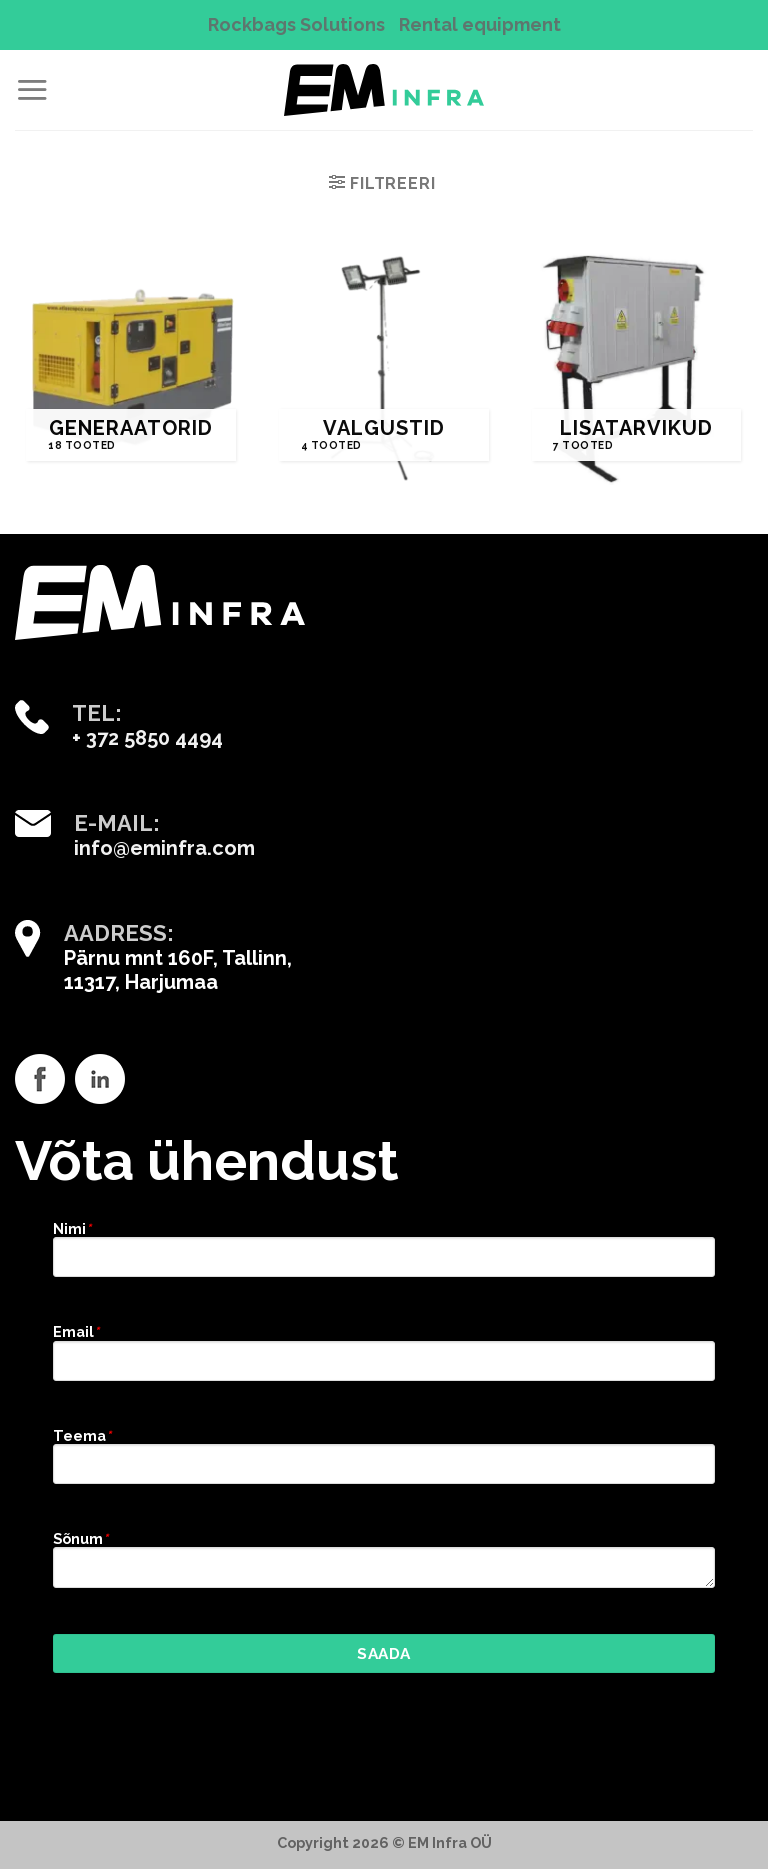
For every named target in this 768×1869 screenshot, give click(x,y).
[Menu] (32, 89)
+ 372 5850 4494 (147, 738)
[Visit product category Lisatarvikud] (636, 368)
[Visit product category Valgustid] (383, 368)
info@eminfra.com (164, 848)
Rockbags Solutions (296, 24)
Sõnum (80, 1538)
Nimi (72, 1228)
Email (76, 1331)
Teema (82, 1435)
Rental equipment (480, 24)
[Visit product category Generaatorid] (131, 368)
